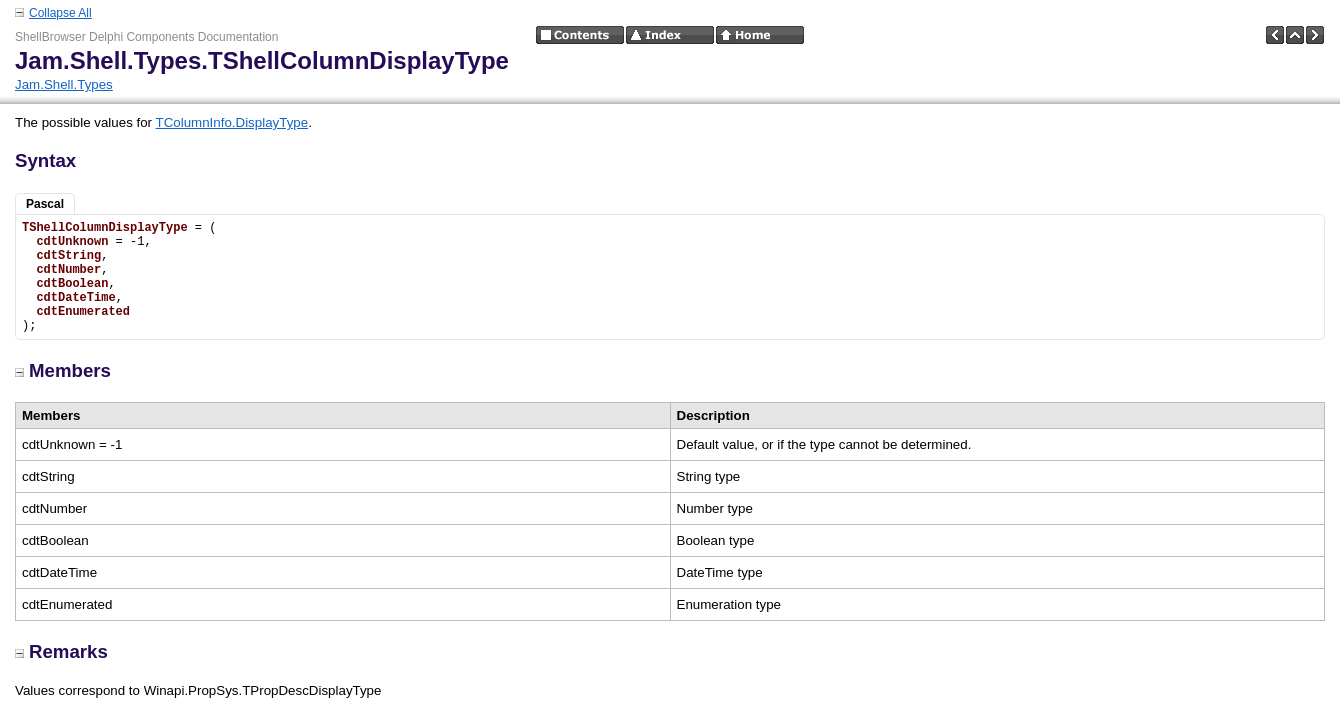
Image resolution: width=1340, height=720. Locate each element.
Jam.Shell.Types (64, 84)
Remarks (61, 651)
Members (63, 370)
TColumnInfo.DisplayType (232, 122)
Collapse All (60, 13)
